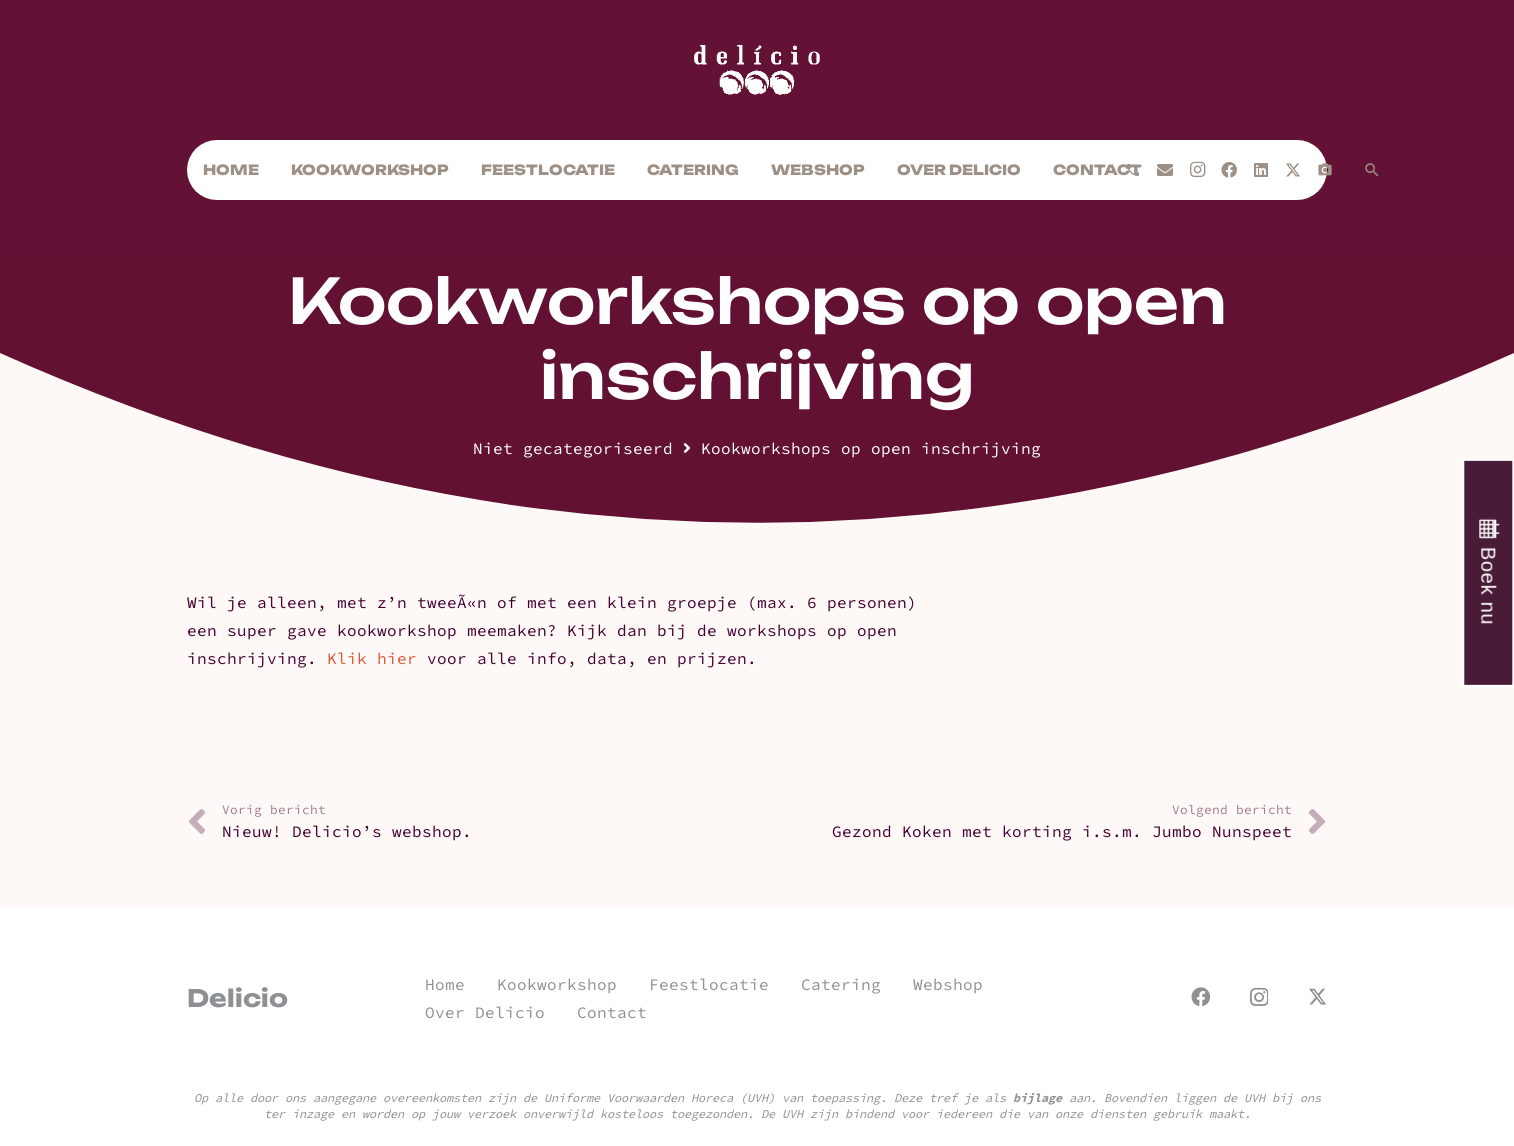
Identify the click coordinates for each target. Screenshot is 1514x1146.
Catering (841, 984)
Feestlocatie (709, 984)
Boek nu (1488, 586)
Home (445, 984)
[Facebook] (1229, 170)
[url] (757, 70)
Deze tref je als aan (992, 1097)
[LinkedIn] (1261, 170)
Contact (612, 1012)
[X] (1293, 170)
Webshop (948, 984)
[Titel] (1325, 170)
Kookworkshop (557, 984)
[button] (1372, 170)
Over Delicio (485, 1012)
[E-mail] (1165, 170)
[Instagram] (1197, 170)
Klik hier (372, 658)
